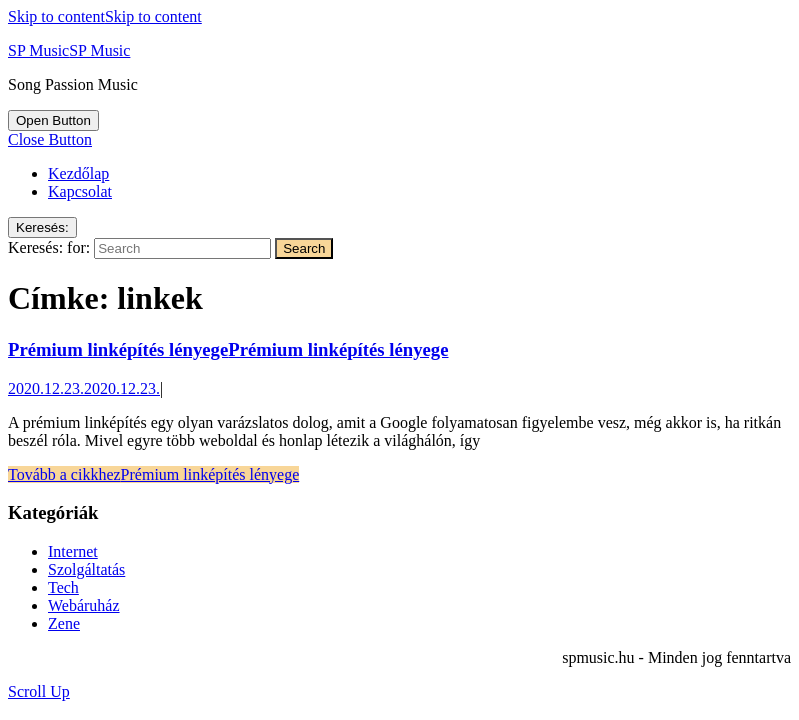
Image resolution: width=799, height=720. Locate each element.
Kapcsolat (80, 191)
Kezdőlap (78, 173)
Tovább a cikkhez (153, 474)
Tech (63, 587)
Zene (64, 623)
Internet (73, 551)
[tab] (53, 120)
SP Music (69, 50)
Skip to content (105, 16)
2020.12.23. (84, 388)
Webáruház (84, 605)
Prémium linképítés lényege (228, 349)
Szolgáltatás (86, 569)
